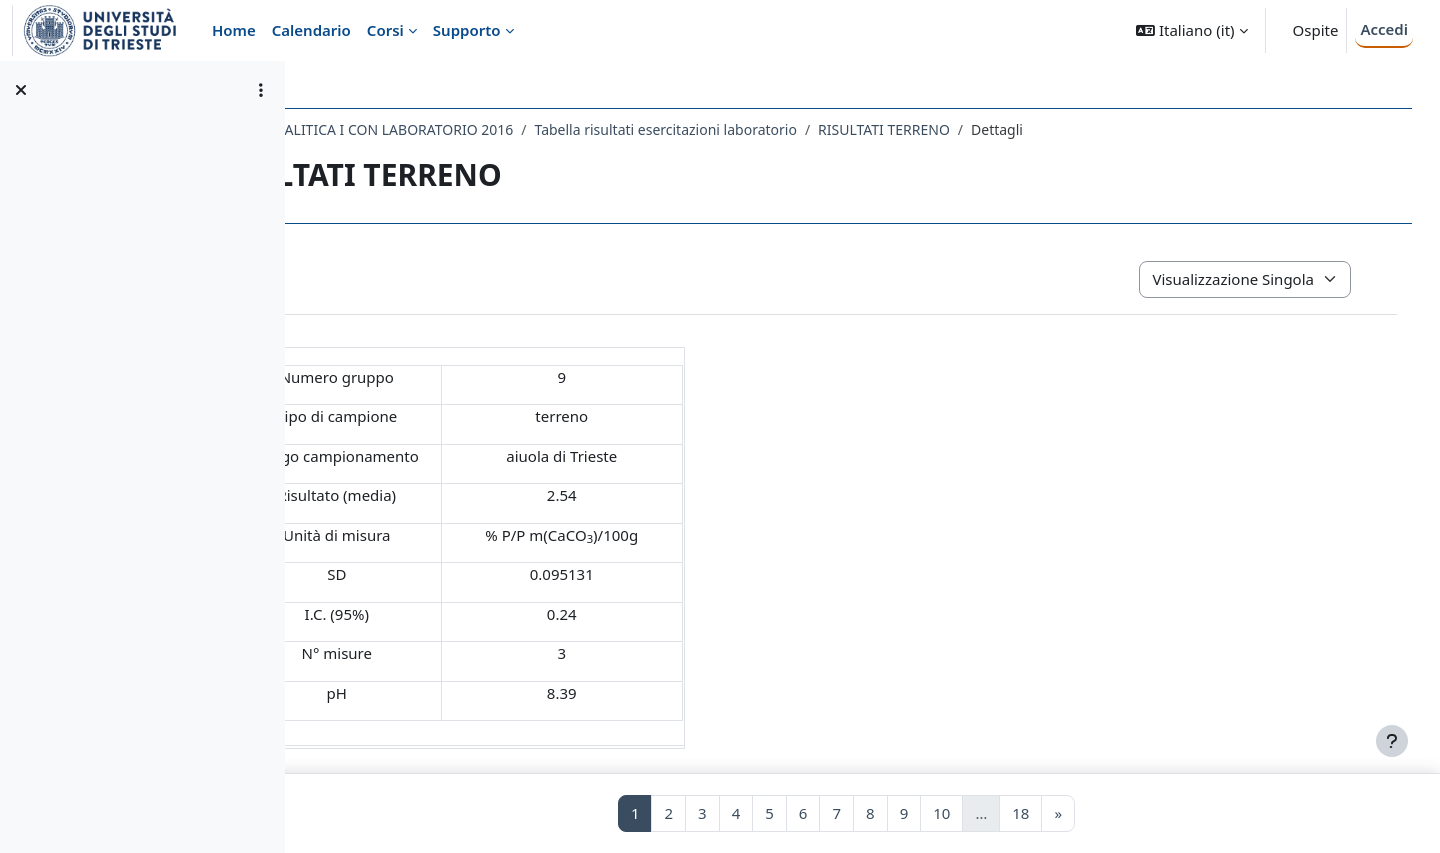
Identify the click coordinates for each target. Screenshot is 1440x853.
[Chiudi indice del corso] (21, 90)
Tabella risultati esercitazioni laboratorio (844, 129)
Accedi (1384, 29)
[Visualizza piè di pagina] (1392, 741)
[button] (1191, 30)
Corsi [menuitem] (385, 30)
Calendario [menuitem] (311, 30)
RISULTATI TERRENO (1062, 129)
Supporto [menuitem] (467, 30)
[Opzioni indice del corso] (261, 90)
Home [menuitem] (234, 30)
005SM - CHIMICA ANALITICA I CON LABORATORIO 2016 (507, 129)
